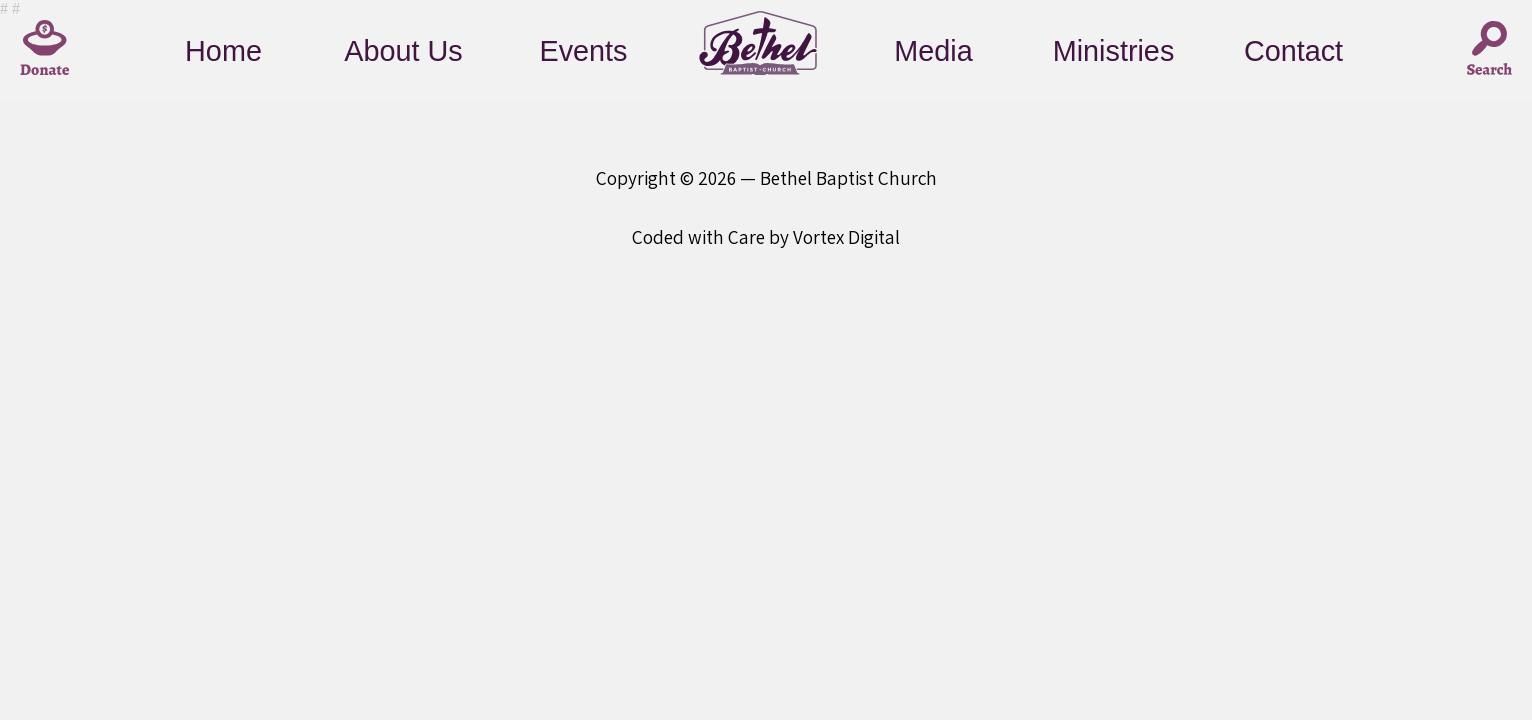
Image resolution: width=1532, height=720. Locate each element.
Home (223, 51)
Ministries (1114, 51)
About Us (403, 51)
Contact (1293, 51)
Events (583, 51)
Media (933, 51)
